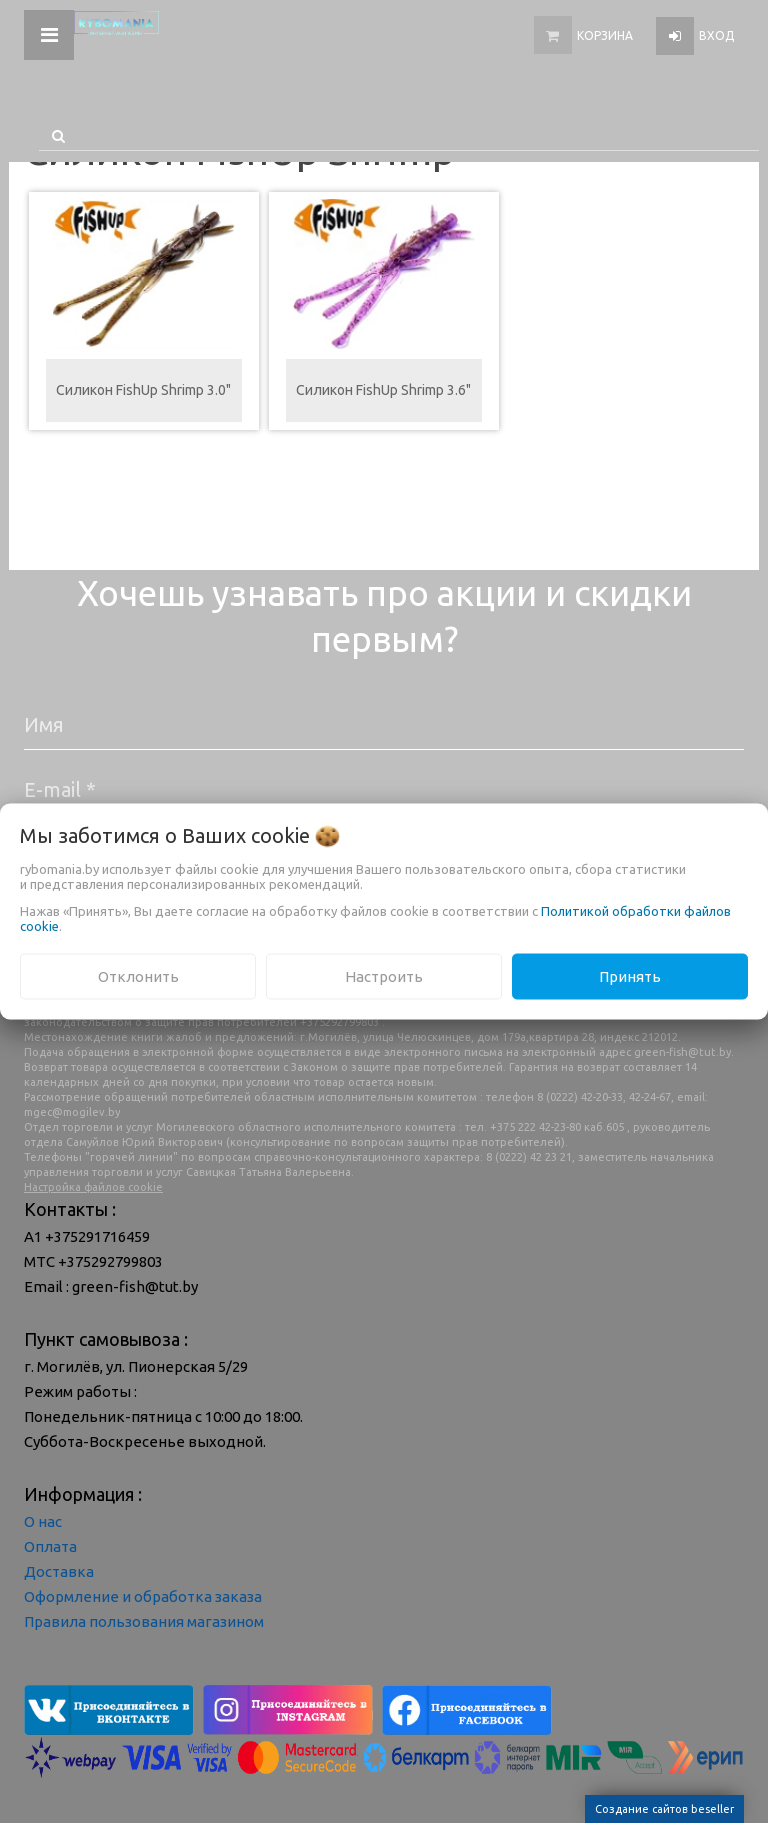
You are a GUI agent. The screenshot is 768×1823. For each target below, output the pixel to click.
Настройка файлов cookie (93, 1187)
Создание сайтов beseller (664, 1809)
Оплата (50, 1546)
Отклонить (138, 975)
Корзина (605, 35)
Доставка (59, 1571)
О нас (43, 1521)
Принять (630, 975)
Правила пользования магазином (144, 1621)
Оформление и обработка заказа (143, 1596)
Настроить (384, 975)
